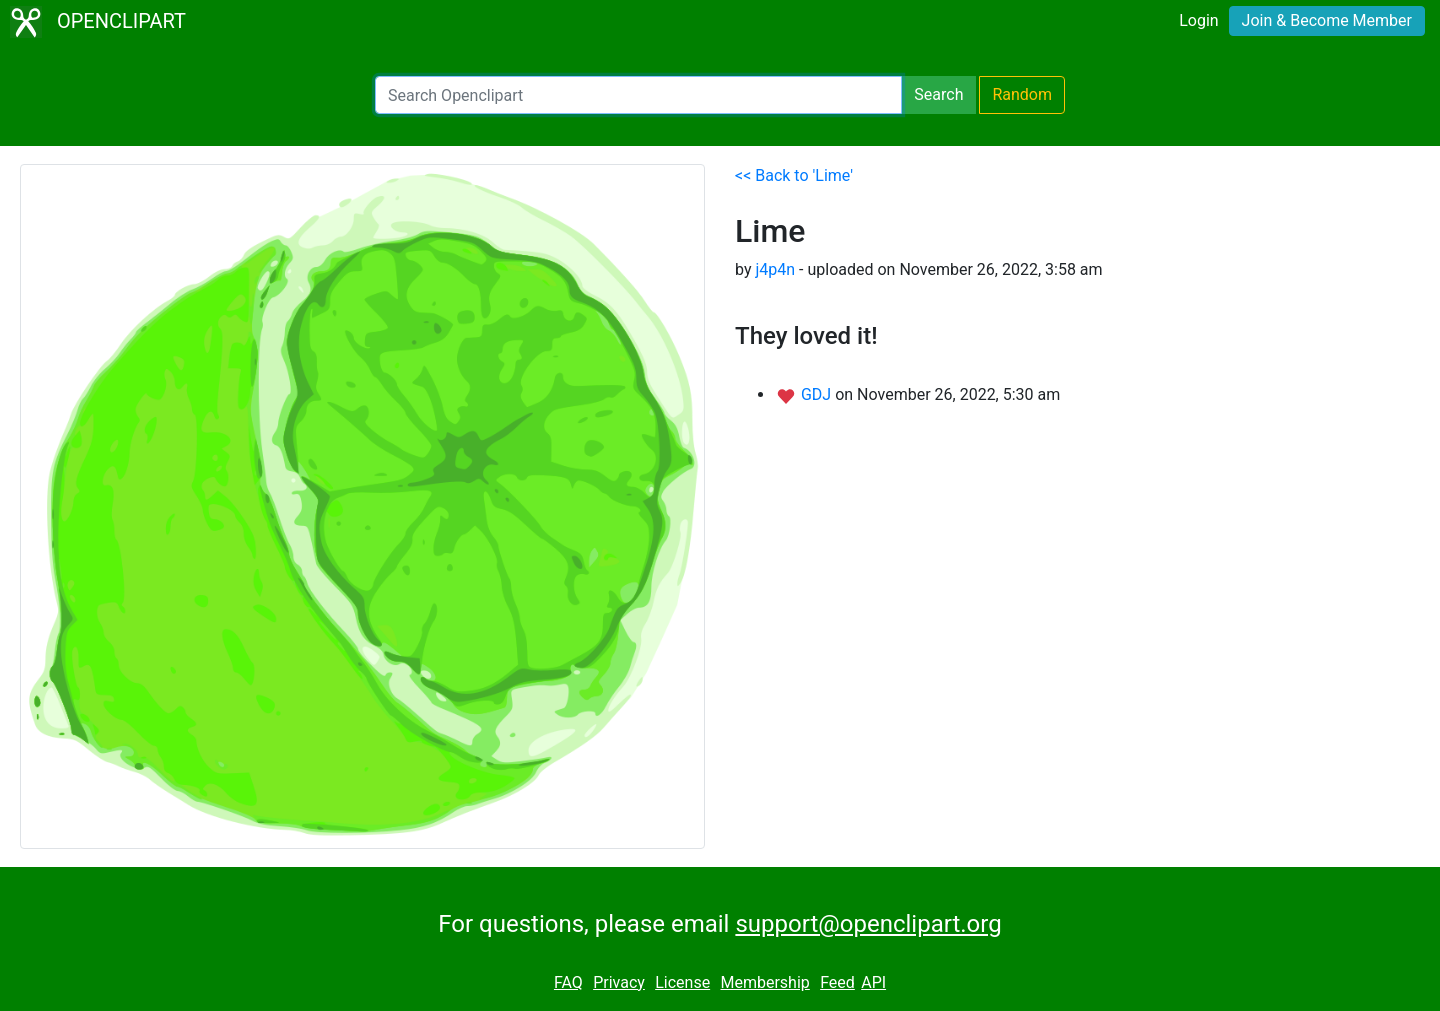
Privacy (619, 982)
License (682, 982)
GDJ (818, 394)
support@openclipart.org (868, 924)
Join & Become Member (1327, 20)
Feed (837, 982)
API (873, 982)
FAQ (568, 982)
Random (1022, 94)
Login (1198, 20)
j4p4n (775, 269)
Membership (764, 982)
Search (938, 94)
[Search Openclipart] (638, 95)
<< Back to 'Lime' (794, 175)
